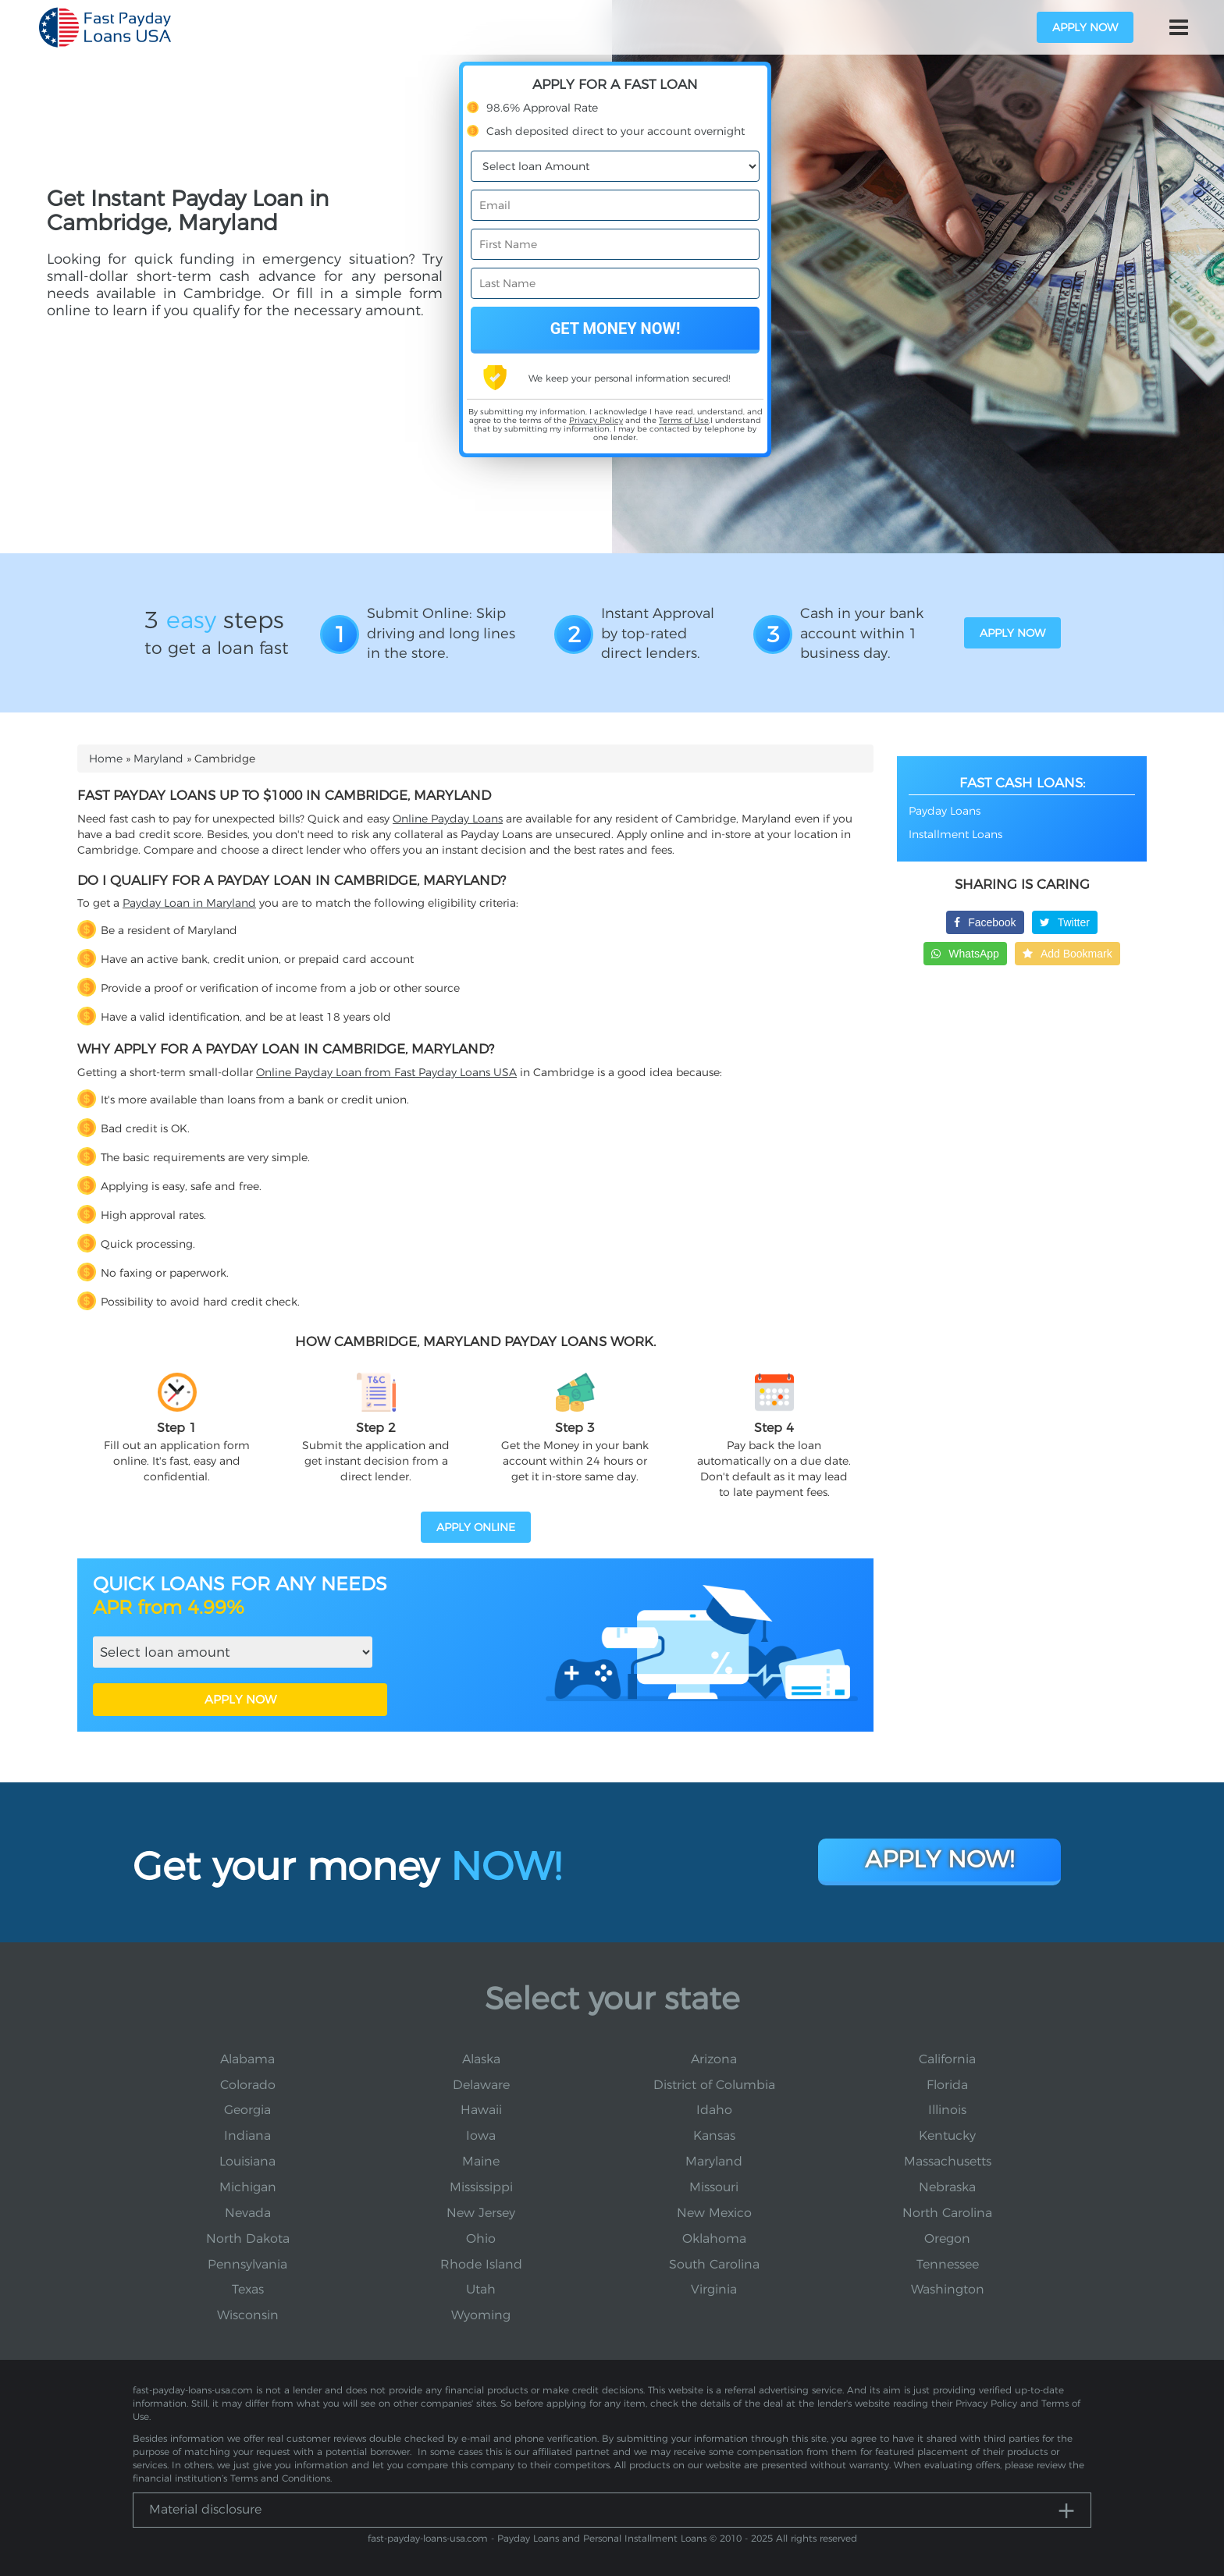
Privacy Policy (596, 420)
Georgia (247, 2109)
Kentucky (947, 2135)
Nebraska (947, 2187)
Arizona (714, 2059)
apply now (1085, 27)
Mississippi (481, 2187)
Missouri (713, 2187)
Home (106, 758)
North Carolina (947, 2212)
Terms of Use (684, 420)
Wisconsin (248, 2315)
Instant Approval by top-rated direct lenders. (657, 633)
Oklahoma (714, 2238)
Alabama (247, 2059)
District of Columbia (714, 2084)
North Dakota (248, 2238)
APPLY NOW (240, 1699)
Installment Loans (955, 834)
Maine (481, 2161)
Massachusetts (947, 2161)
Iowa (481, 2135)
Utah (481, 2289)
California (947, 2059)
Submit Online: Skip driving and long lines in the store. (441, 633)
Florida (947, 2084)
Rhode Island (481, 2264)
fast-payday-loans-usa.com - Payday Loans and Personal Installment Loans (537, 2538)
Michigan (247, 2187)
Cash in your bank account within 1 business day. (861, 633)
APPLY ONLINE (475, 1527)
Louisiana (247, 2161)
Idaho (714, 2109)
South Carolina (714, 2264)
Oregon (947, 2238)
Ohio (481, 2238)
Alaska (481, 2059)
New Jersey (481, 2212)
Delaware (481, 2084)
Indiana (247, 2135)
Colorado (248, 2084)
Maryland (158, 758)
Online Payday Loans (448, 819)
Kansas (714, 2135)
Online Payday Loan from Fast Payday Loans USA (386, 1072)
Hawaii (481, 2109)
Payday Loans (944, 811)
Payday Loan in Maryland (189, 903)
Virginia (714, 2289)
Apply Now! (939, 1859)
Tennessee (947, 2264)
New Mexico (714, 2212)
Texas (248, 2289)
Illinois (947, 2109)
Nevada (248, 2212)
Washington (947, 2289)
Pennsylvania (247, 2264)
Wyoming (481, 2315)
